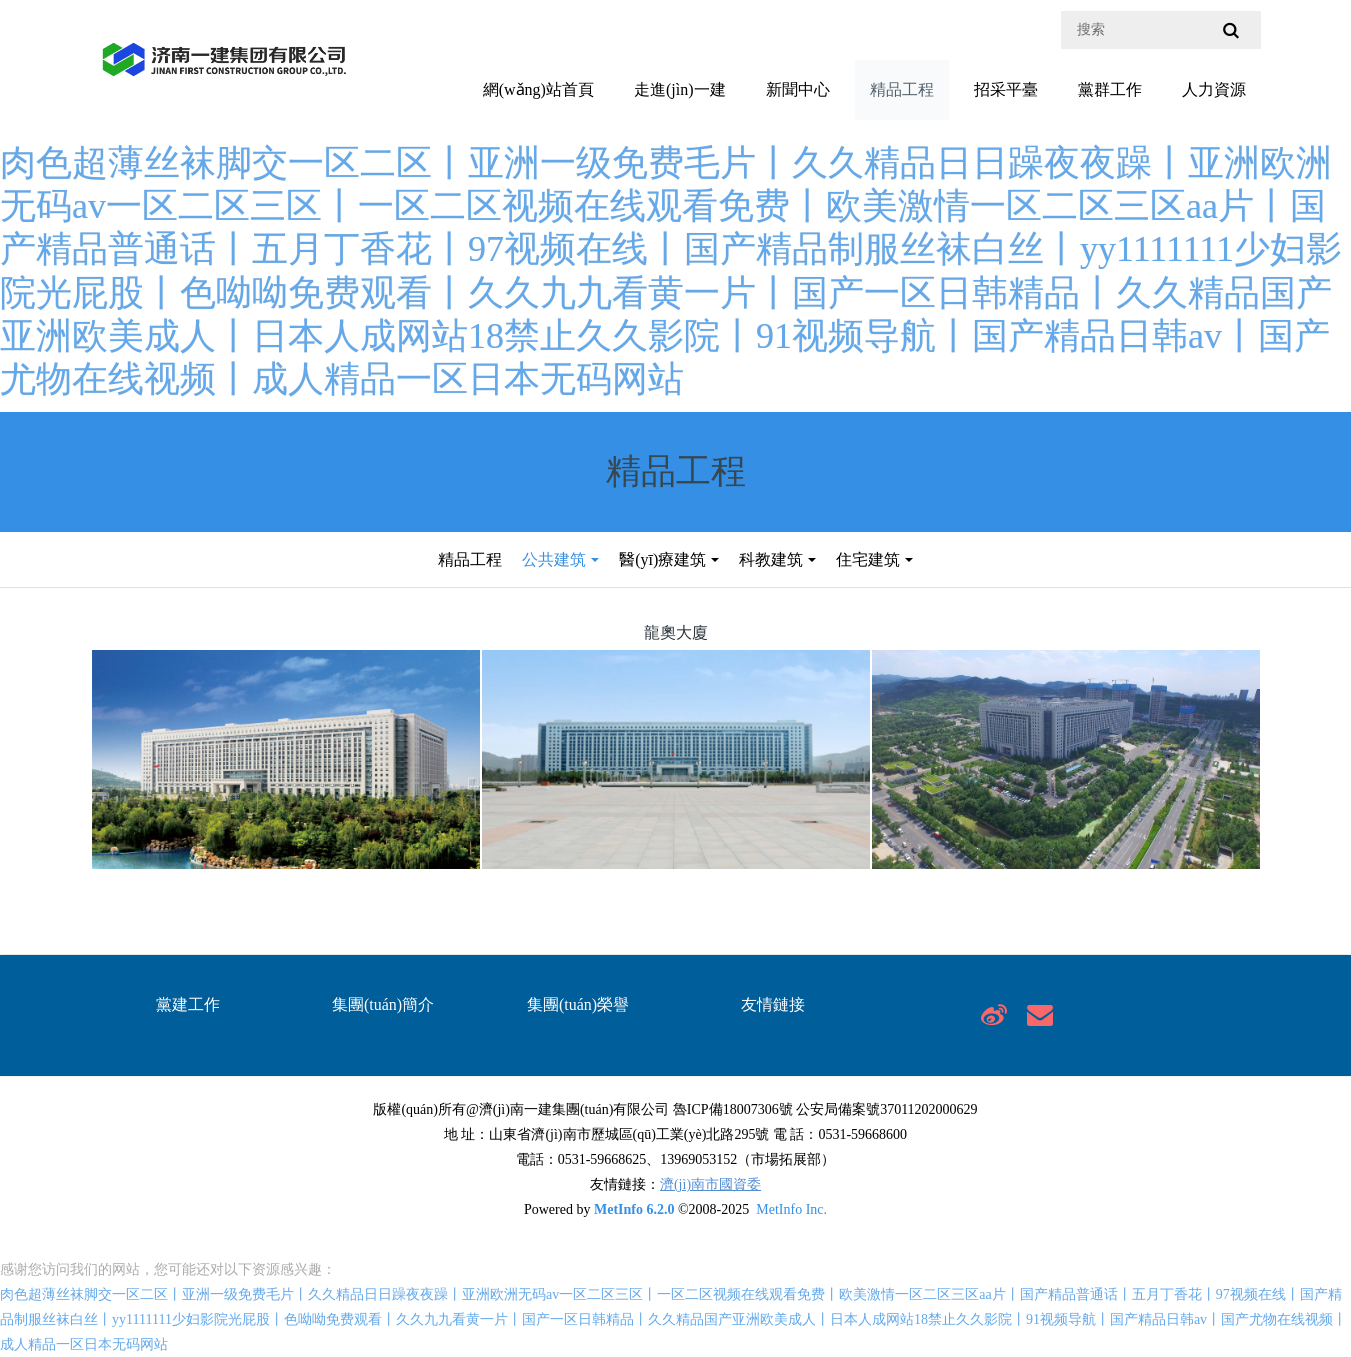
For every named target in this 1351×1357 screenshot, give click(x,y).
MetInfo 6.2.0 (634, 1209)
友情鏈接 (773, 1004)
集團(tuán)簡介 (383, 1004)
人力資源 (1214, 89)
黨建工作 (188, 1004)
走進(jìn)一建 (680, 89)
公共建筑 (554, 559)
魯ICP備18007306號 (733, 1109)
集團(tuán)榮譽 (578, 1004)
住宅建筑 (868, 559)
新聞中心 (798, 89)
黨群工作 (1110, 89)
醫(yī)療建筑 (662, 559)
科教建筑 (771, 559)
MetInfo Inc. (791, 1209)
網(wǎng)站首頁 (538, 89)
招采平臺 (1006, 89)
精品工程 (902, 89)
